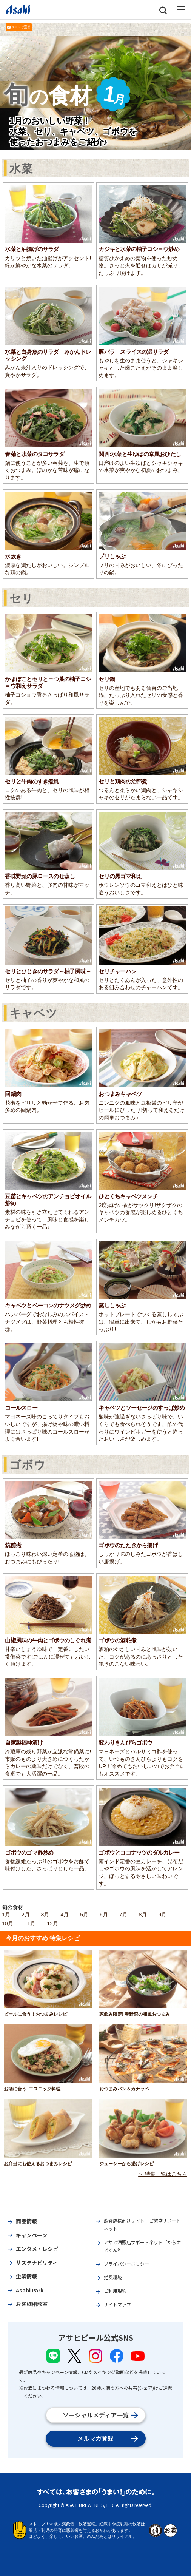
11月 (30, 1924)
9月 (162, 1915)
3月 (45, 1915)
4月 (64, 1915)
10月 (7, 1924)
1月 (6, 1915)
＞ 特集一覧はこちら (162, 2174)
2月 (26, 1915)
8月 (143, 1915)
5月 (84, 1915)
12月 (52, 1924)
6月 (104, 1915)
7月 (123, 1915)
